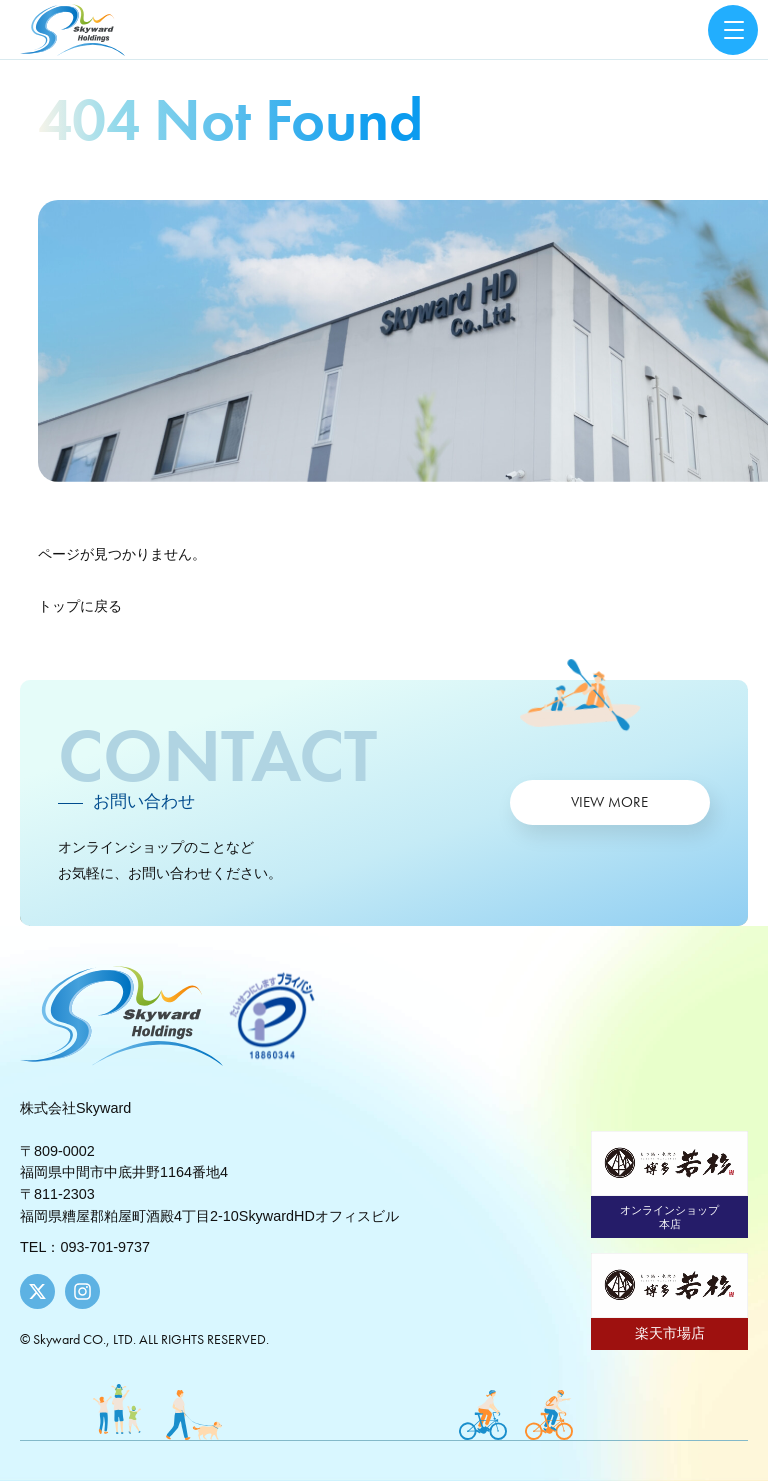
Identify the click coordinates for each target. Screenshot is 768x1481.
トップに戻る (80, 606)
